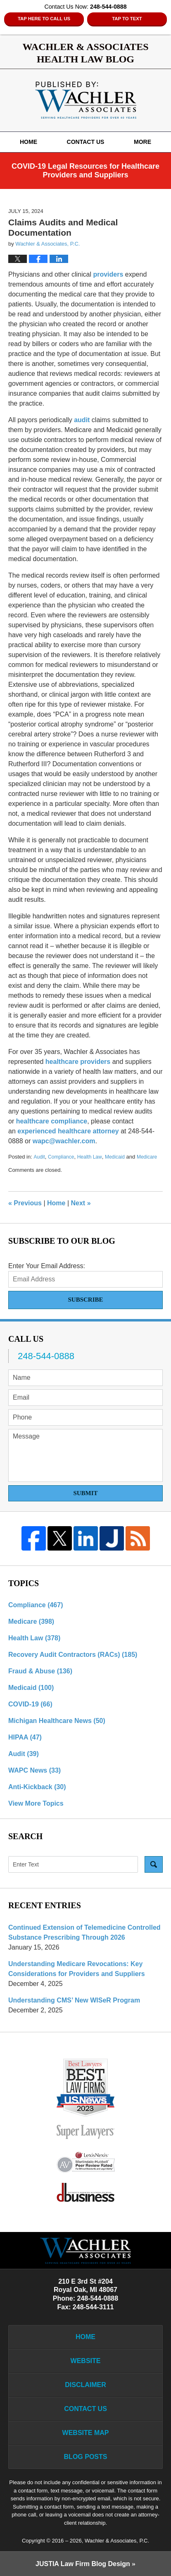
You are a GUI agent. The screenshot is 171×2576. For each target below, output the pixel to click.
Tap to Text (127, 18)
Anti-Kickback (37, 1786)
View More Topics (36, 1803)
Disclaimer (85, 2384)
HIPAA (25, 1737)
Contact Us (85, 142)
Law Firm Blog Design (83, 2563)
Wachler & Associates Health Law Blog (85, 100)
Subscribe (85, 1299)
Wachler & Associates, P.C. (117, 2541)
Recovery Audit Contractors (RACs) (72, 1654)
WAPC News (34, 1770)
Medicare (147, 1157)
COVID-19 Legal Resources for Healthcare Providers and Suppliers (85, 170)
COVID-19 (30, 1704)
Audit (39, 1157)
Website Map (85, 2432)
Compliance (61, 1157)
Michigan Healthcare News (56, 1720)
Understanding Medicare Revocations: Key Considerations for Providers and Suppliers (76, 1968)
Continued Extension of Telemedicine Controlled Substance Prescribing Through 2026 (84, 1932)
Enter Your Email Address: (46, 1265)
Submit (85, 1493)
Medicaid (115, 1157)
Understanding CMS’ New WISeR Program (74, 2000)
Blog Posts (85, 2456)
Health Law (89, 1157)
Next (81, 1203)
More (142, 142)
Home (28, 142)
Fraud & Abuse (40, 1671)
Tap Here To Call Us (44, 18)
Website (86, 2360)
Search (154, 1864)
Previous (25, 1203)
